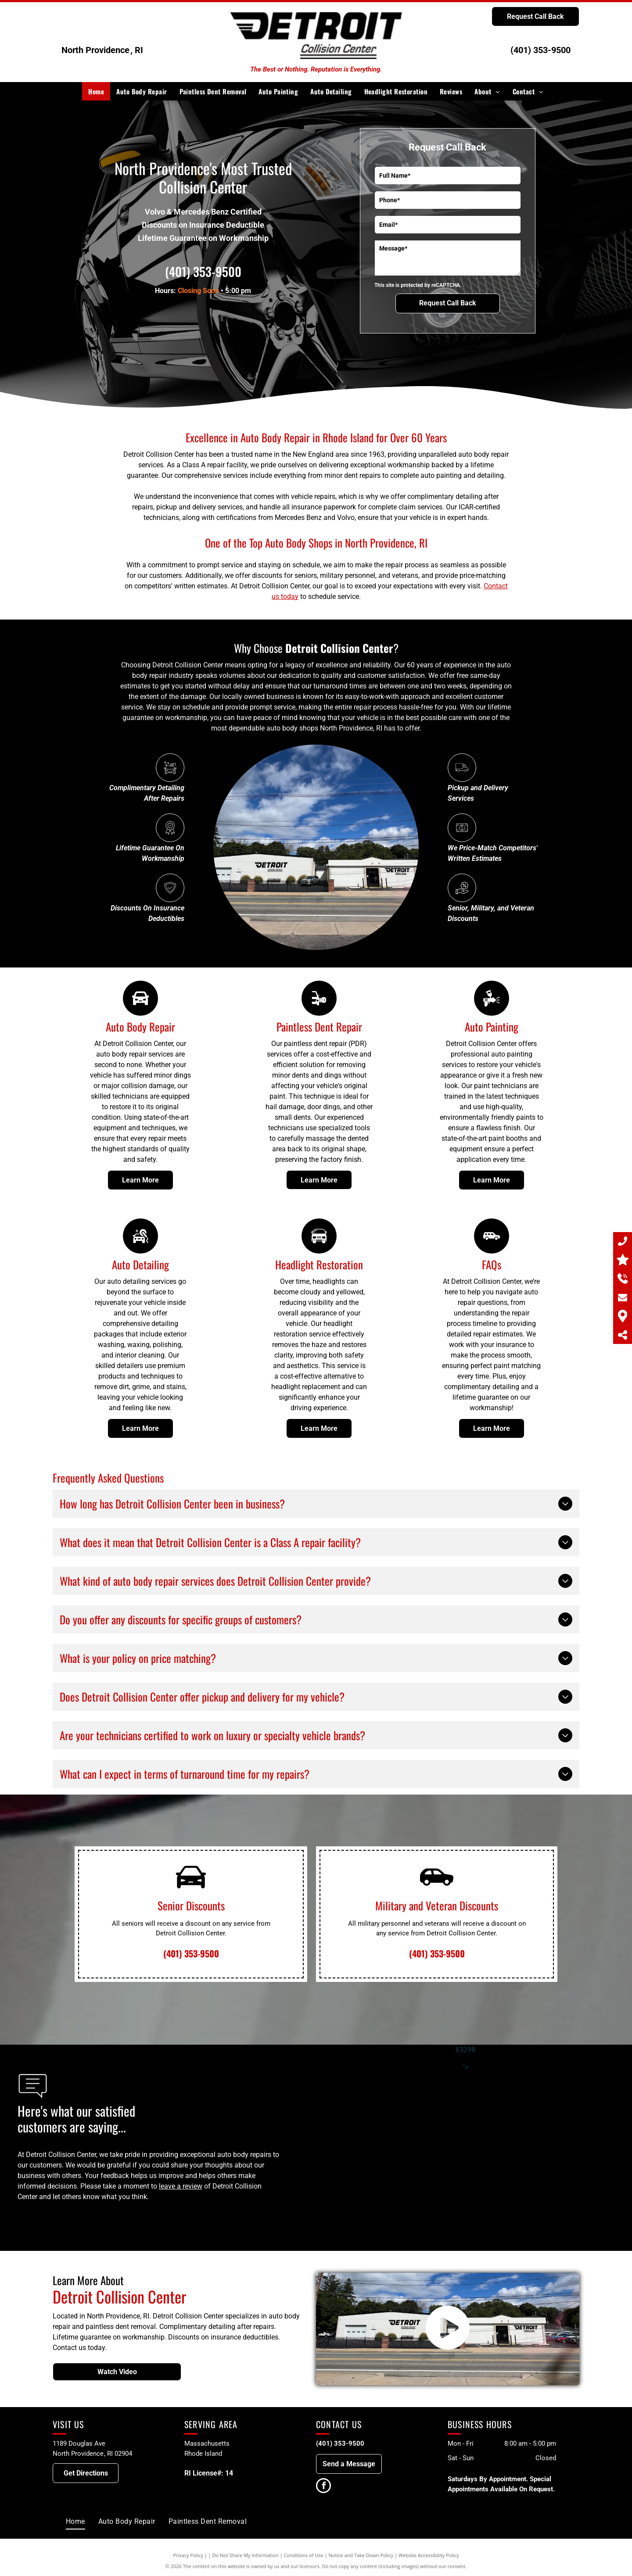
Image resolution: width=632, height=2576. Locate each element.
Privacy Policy (188, 2555)
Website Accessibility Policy (429, 2555)
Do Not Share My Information (245, 2555)
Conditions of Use (303, 2555)
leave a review (180, 2186)
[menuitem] (96, 91)
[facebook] (323, 2486)
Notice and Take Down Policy (361, 2555)
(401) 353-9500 (540, 50)
